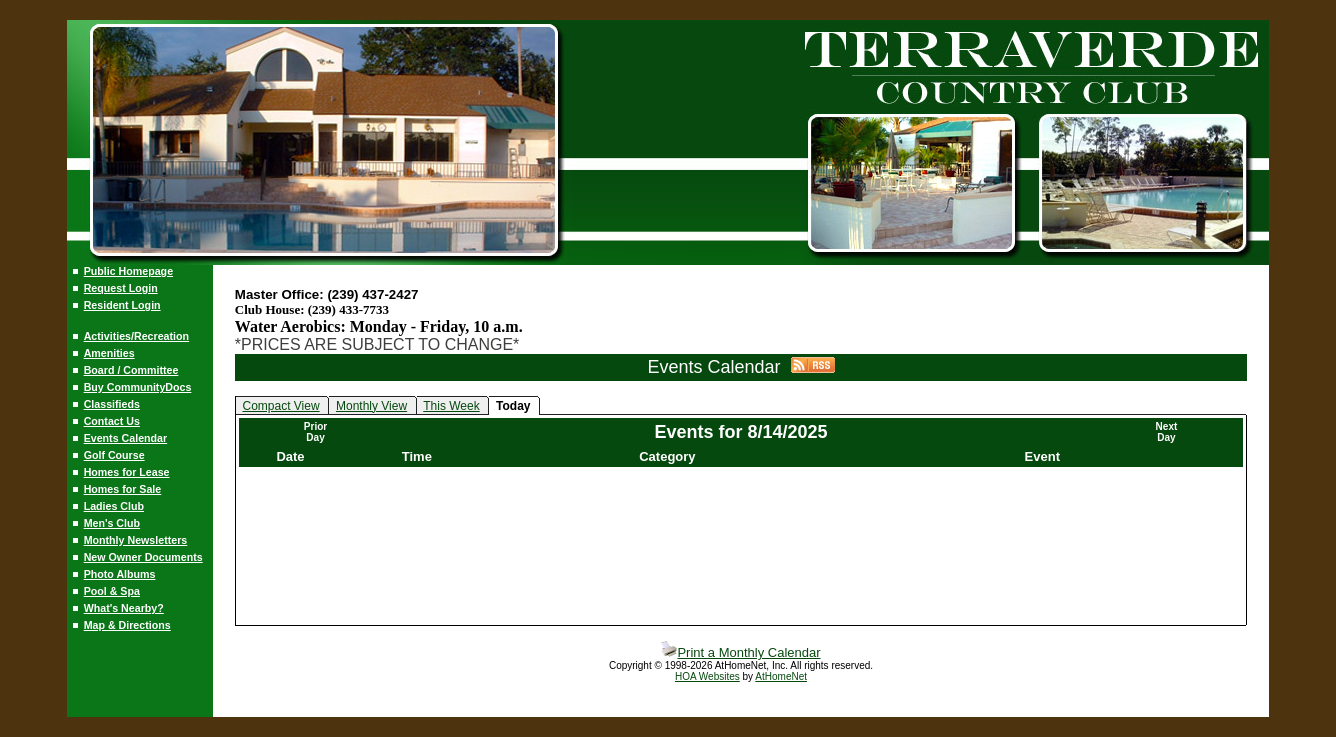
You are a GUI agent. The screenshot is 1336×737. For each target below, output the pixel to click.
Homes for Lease (127, 472)
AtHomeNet (781, 676)
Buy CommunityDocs (138, 387)
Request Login (121, 288)
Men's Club (112, 523)
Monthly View (371, 406)
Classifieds (112, 404)
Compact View (280, 406)
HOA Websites (707, 676)
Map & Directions (127, 625)
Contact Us (112, 421)
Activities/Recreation (136, 336)
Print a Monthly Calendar (740, 652)
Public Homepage (128, 271)
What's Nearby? (124, 608)
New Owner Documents (143, 557)
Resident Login (122, 305)
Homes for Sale (123, 489)
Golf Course (114, 455)
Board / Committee (131, 370)
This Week (451, 406)
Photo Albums (120, 574)
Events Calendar (126, 438)
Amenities (109, 353)
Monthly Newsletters (136, 540)
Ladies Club (114, 506)
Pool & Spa (112, 591)
